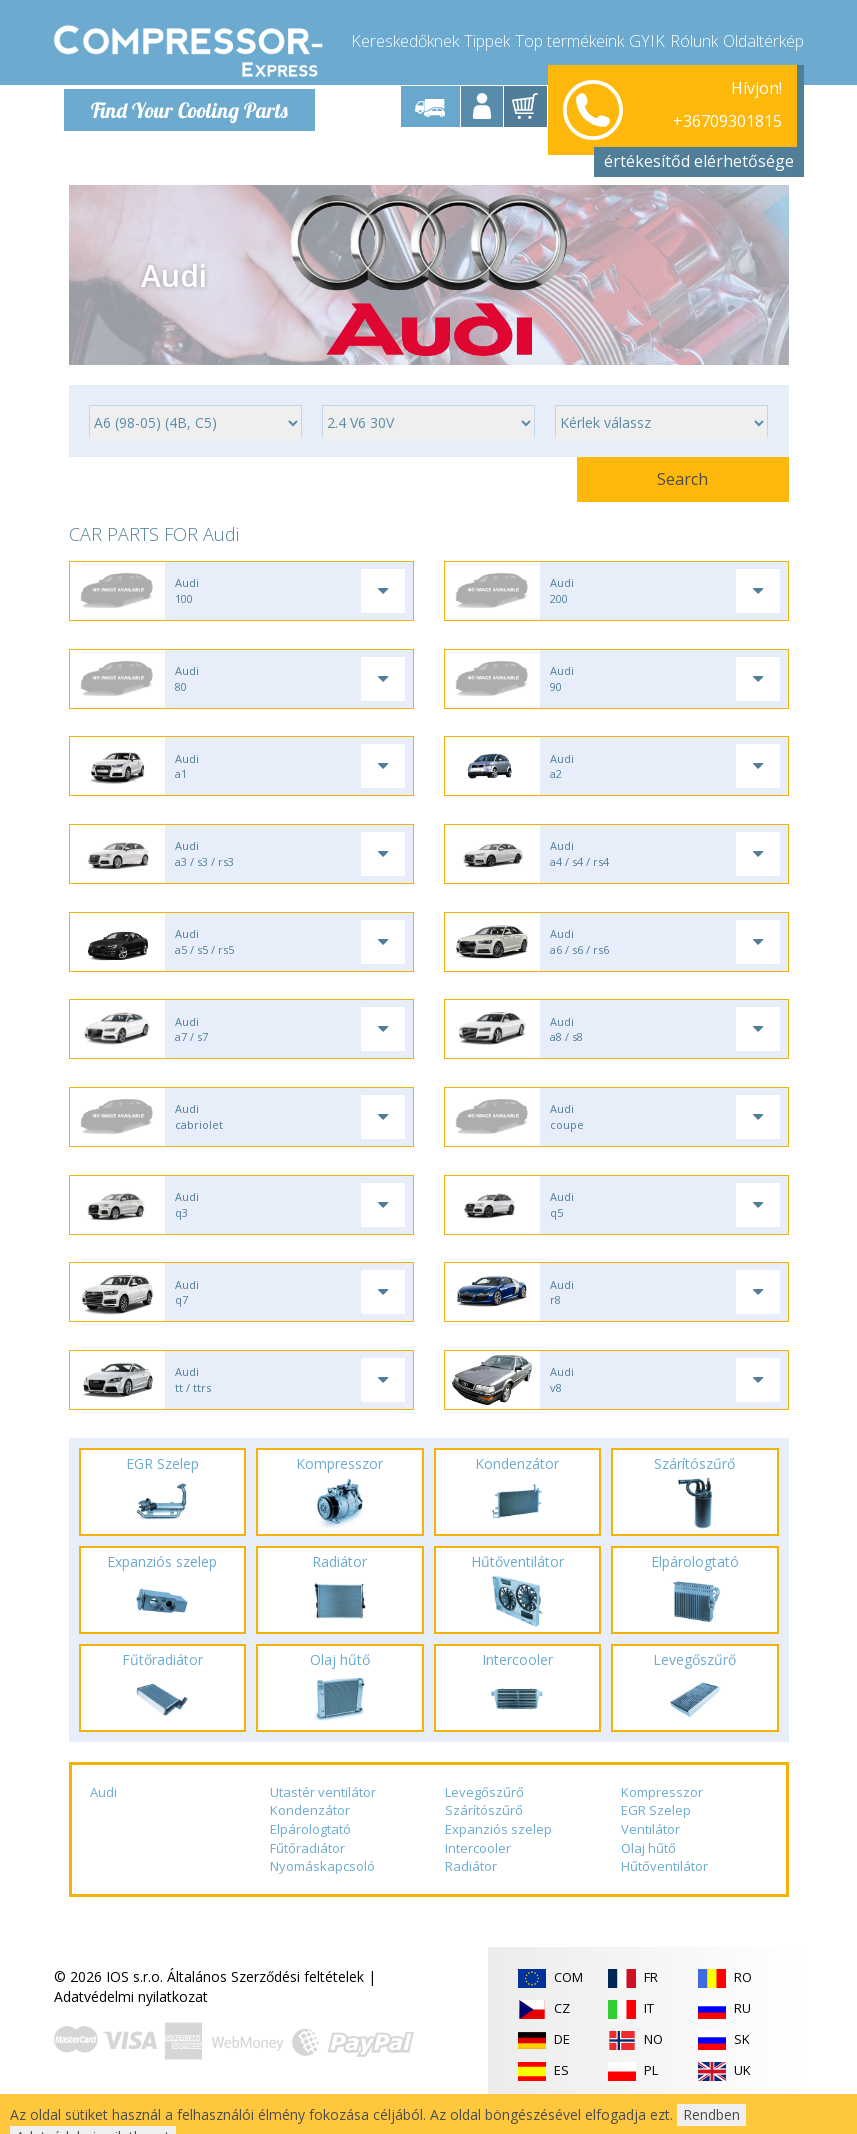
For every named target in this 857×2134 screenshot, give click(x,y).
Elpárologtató (310, 1852)
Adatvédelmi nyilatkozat (131, 2019)
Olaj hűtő (648, 1871)
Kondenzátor (310, 1833)
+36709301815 (727, 106)
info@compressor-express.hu (687, 129)
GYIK (647, 40)
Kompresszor (662, 1815)
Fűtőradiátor (307, 1871)
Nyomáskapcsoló (322, 1889)
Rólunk (694, 40)
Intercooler (478, 1871)
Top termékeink (569, 40)
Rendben (711, 2114)
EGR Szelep (656, 1833)
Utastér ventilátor (323, 1815)
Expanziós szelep (498, 1852)
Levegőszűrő (484, 1815)
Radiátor (471, 1889)
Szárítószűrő (484, 1833)
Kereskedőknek (405, 40)
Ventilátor (650, 1852)
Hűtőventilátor (664, 1889)
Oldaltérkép (763, 40)
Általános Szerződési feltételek (265, 1999)
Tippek (487, 40)
